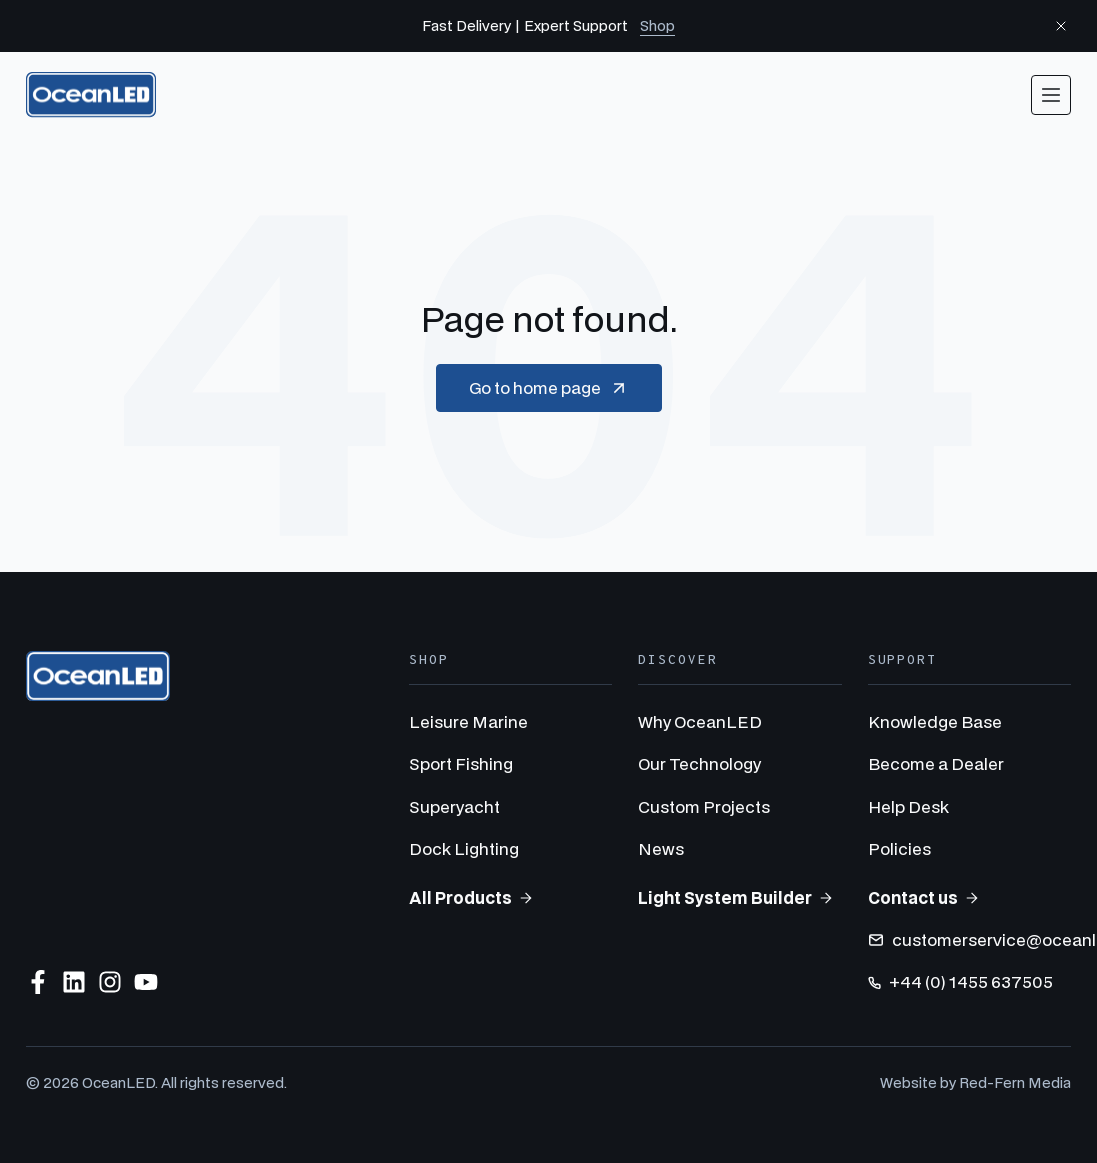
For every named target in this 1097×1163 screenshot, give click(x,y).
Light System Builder (736, 897)
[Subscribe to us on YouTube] (146, 982)
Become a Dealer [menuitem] (936, 763)
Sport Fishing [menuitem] (461, 763)
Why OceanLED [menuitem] (700, 721)
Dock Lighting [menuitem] (464, 848)
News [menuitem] (661, 848)
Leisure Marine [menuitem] (468, 721)
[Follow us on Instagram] (110, 982)
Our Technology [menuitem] (699, 763)
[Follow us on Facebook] (38, 982)
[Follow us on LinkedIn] (74, 982)
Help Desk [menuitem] (908, 806)
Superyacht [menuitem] (454, 806)
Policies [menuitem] (899, 848)
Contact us (924, 897)
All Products (471, 897)
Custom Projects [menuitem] (704, 806)
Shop (657, 25)
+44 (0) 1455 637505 (960, 981)
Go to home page (549, 388)
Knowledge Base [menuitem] (935, 721)
